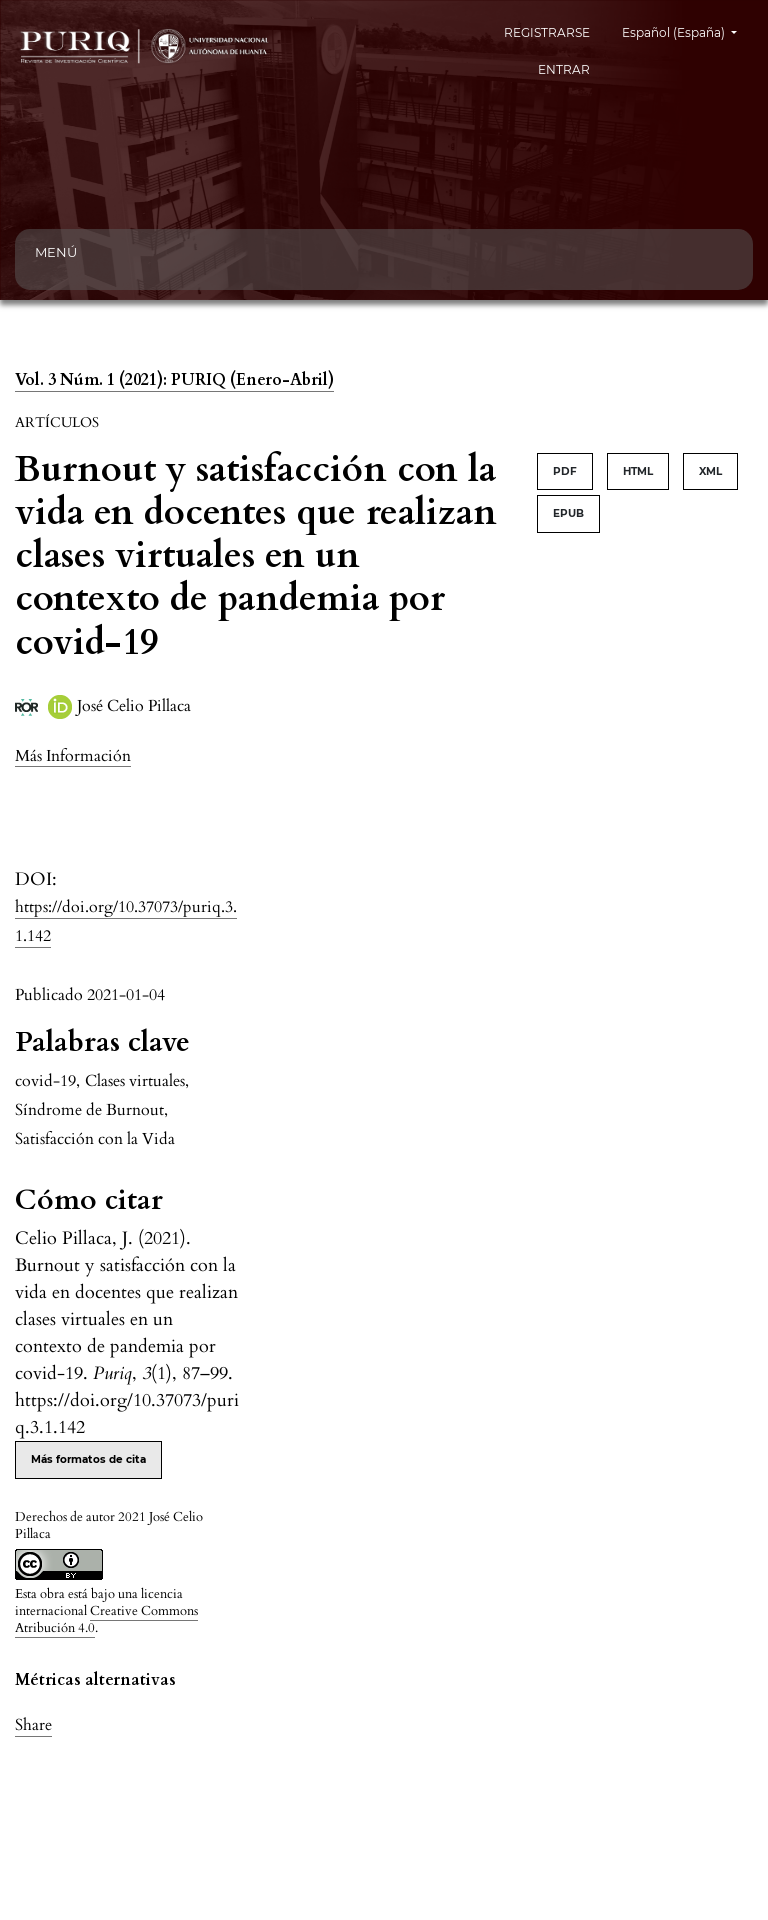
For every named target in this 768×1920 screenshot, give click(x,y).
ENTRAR (564, 69)
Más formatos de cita (88, 1459)
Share (33, 1725)
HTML (638, 471)
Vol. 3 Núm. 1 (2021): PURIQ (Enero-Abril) (174, 380)
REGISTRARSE (547, 32)
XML (710, 471)
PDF (565, 471)
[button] (73, 755)
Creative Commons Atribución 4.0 (106, 1619)
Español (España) (687, 30)
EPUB (568, 513)
